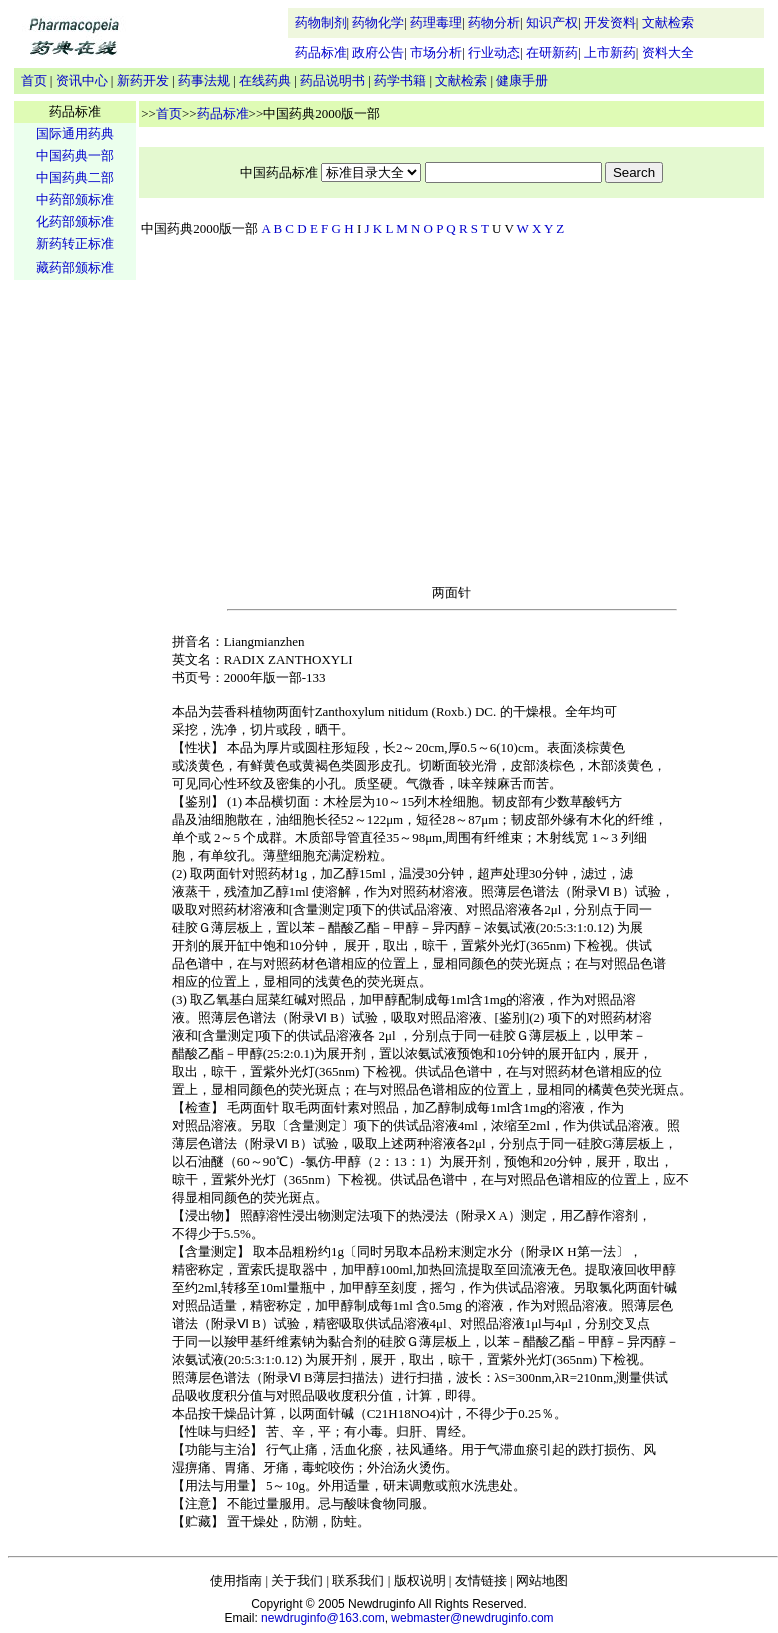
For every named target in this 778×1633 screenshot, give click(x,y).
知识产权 (552, 22)
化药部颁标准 (75, 221)
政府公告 (378, 52)
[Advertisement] (75, 596)
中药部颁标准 (75, 199)
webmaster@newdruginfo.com (472, 1618)
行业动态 (494, 52)
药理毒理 (436, 22)
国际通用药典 (75, 133)
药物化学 (378, 22)
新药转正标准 (75, 243)
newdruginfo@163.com (323, 1618)
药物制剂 (321, 22)
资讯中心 (82, 80)
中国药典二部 (75, 177)
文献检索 (668, 22)
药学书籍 (400, 80)
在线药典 (265, 80)
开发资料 (610, 22)
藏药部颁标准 (75, 267)
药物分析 (494, 22)
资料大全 (668, 52)
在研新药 (552, 52)
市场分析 (436, 52)
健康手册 (522, 80)
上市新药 (610, 52)
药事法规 (204, 80)
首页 (34, 80)
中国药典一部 (75, 155)
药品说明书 (332, 80)
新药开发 (143, 80)
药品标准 (321, 52)
